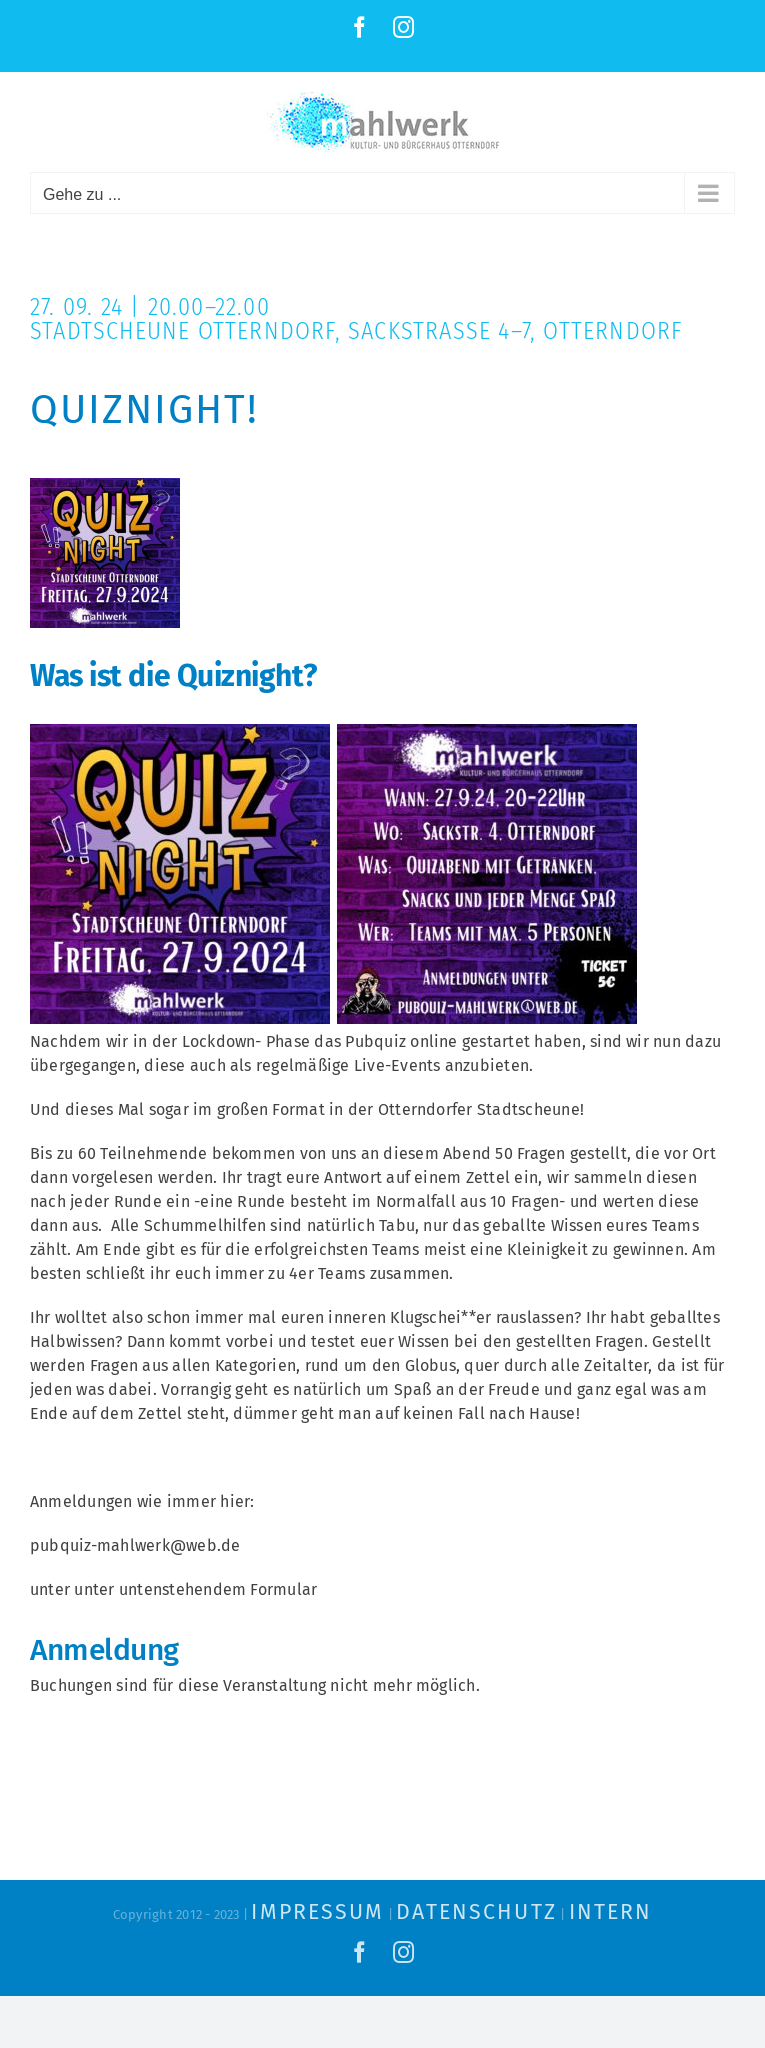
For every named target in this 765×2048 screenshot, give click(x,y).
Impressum (317, 1912)
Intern (611, 1912)
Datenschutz (476, 1912)
